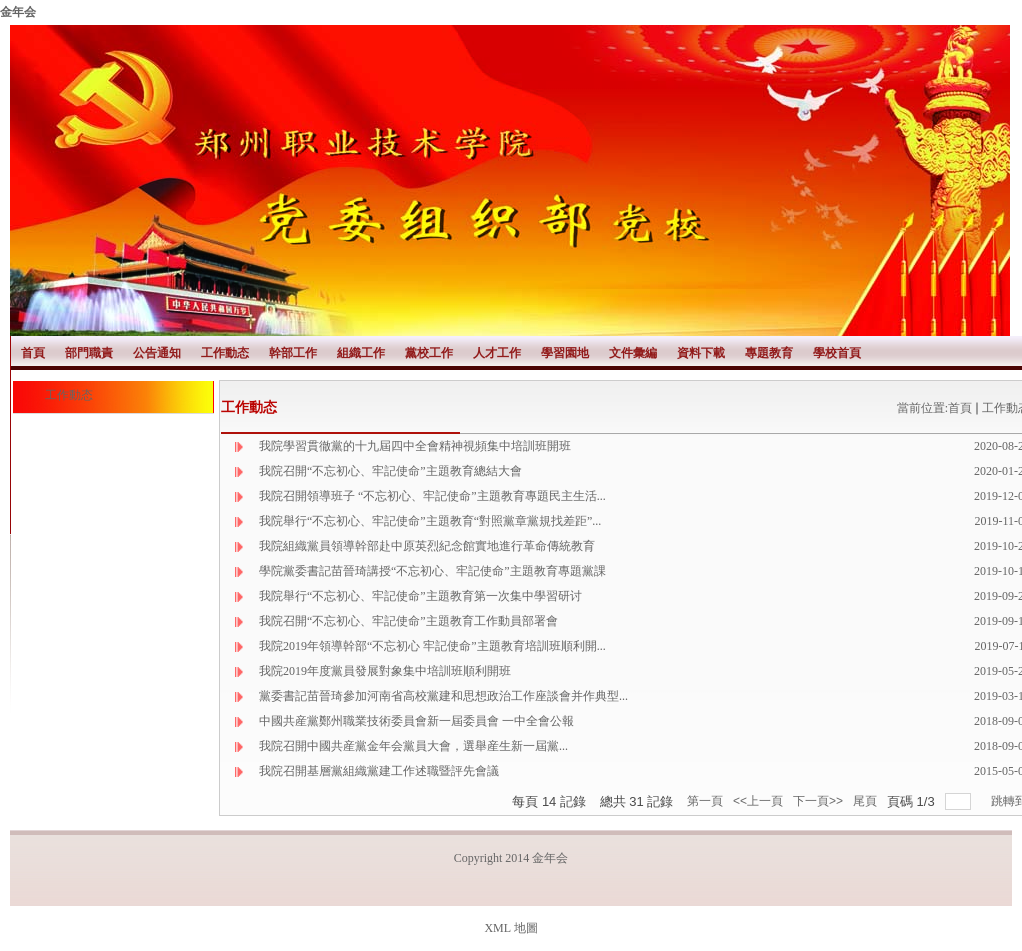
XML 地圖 (510, 928)
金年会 (18, 12)
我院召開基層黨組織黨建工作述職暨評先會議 (379, 771)
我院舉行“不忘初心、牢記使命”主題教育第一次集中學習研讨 (420, 596)
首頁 (960, 408)
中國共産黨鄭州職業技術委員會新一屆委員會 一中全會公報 (416, 721)
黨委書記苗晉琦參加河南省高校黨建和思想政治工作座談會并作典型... (443, 696)
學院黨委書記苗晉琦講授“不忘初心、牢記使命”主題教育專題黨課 (432, 571)
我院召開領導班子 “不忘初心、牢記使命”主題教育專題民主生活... (432, 496)
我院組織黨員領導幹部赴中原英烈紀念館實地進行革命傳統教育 (427, 546)
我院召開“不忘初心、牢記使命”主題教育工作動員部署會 (408, 621)
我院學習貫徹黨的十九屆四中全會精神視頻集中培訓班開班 (415, 446)
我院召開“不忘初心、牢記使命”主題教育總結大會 (390, 471)
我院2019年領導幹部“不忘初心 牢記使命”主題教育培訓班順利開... (432, 646)
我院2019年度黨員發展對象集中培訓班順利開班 (385, 671)
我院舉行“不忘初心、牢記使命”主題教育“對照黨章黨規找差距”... (430, 521)
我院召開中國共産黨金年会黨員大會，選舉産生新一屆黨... (413, 746)
